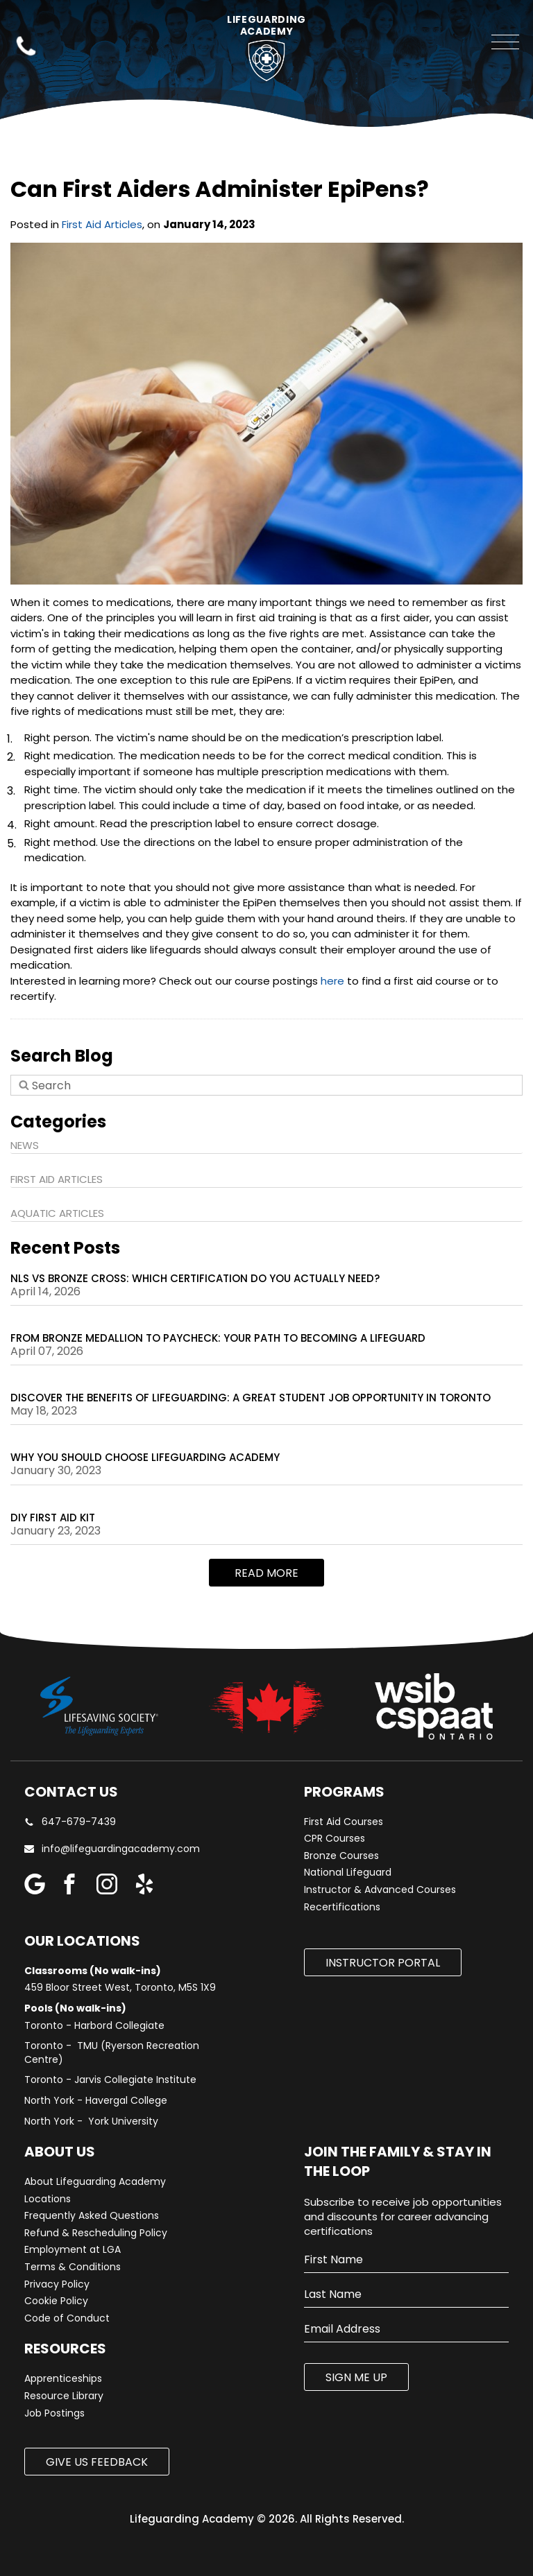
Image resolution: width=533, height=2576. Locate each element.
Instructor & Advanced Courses (380, 1889)
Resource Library (63, 2396)
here (332, 981)
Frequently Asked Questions (91, 2215)
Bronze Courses (341, 1855)
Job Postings (54, 2413)
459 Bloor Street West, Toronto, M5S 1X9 (120, 1987)
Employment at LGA (72, 2249)
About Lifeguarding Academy (95, 2181)
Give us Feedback (97, 2462)
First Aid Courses (343, 1822)
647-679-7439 (70, 1822)
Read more (266, 1573)
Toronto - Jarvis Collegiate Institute (110, 2079)
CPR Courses (334, 1838)
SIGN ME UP (356, 2377)
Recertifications (342, 1907)
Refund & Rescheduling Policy (95, 2233)
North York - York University (91, 2121)
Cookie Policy (56, 2301)
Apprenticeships (63, 2378)
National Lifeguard (347, 1872)
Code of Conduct (67, 2318)
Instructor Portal (382, 1963)
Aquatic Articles (57, 1213)
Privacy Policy (57, 2284)
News (24, 1145)
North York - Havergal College (95, 2100)
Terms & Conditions (72, 2267)
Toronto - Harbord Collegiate (94, 2025)
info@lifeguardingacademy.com (121, 1849)
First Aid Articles (102, 224)
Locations (47, 2199)
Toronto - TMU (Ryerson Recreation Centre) (111, 2052)
